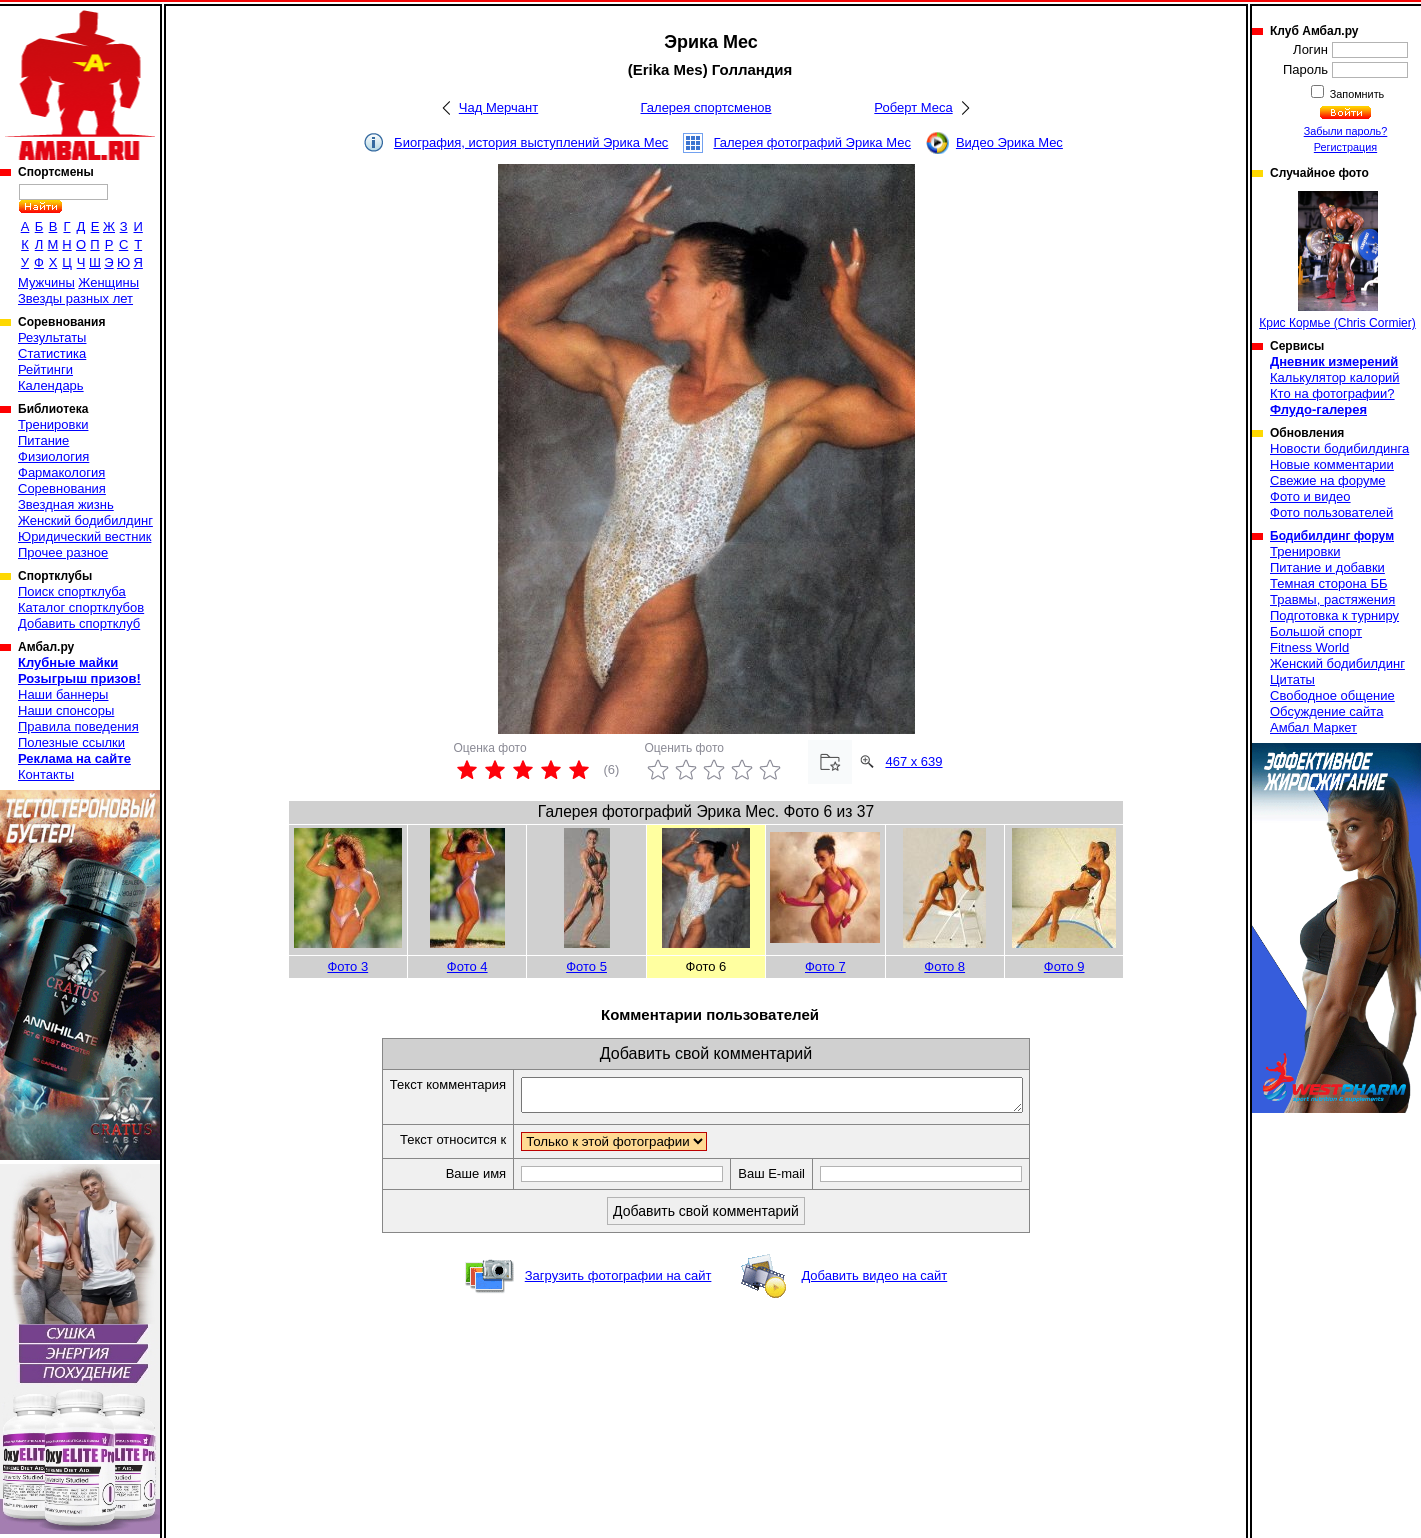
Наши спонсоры (66, 710)
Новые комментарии (1332, 464)
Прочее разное (63, 552)
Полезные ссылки (71, 742)
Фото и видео (1310, 496)
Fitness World (1309, 647)
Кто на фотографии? (1332, 393)
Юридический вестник (84, 536)
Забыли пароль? (1346, 131)
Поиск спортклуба (72, 591)
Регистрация (1345, 147)
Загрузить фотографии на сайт (618, 1281)
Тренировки (53, 424)
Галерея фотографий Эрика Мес (812, 142)
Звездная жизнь (66, 504)
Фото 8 (944, 966)
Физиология (53, 456)
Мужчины (46, 282)
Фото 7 (825, 966)
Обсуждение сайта (1326, 711)
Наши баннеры (63, 694)
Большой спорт (1316, 631)
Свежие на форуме (1328, 480)
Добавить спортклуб (79, 623)
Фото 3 (347, 966)
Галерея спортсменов (706, 107)
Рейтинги (45, 369)
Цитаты (1292, 679)
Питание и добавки (1327, 567)
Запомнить (1356, 94)
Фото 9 (1064, 966)
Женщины (108, 282)
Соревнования (62, 488)
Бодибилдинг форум (1332, 536)
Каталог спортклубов (81, 607)
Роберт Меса (913, 107)
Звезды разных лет (75, 298)
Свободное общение (1332, 695)
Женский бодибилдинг (85, 520)
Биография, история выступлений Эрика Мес (531, 142)
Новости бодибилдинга (1339, 448)
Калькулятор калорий (1335, 377)
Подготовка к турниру (1334, 615)
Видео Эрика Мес (1009, 142)
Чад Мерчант (498, 107)
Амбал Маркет (1313, 727)
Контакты (46, 774)
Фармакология (61, 472)
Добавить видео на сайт (874, 1281)
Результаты (52, 337)
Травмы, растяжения (1332, 599)
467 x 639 (913, 761)
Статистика (52, 353)
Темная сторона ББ (1329, 583)
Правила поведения (78, 726)
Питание (43, 440)
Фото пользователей (1331, 512)
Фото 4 (467, 966)
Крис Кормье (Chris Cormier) (1337, 260)
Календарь (51, 385)
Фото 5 (586, 966)
